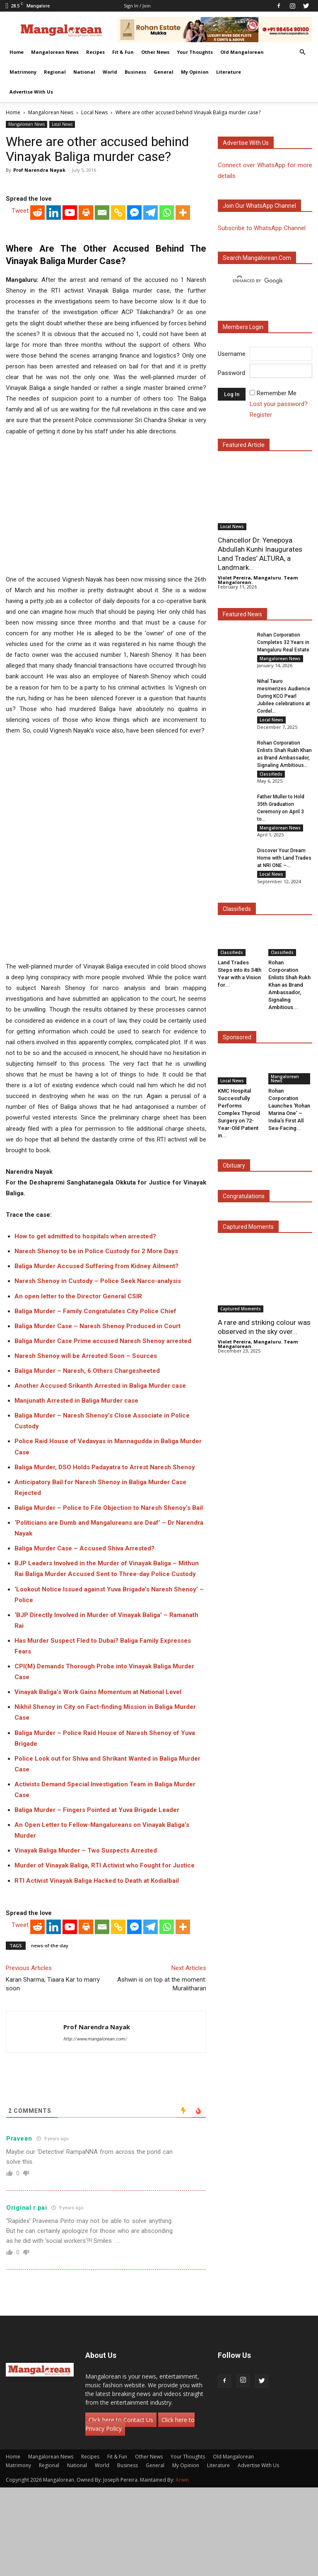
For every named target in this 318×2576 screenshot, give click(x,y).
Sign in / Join (137, 5)
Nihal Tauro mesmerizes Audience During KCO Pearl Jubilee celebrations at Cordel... (283, 698)
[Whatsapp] (166, 351)
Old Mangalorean (242, 52)
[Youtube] (70, 351)
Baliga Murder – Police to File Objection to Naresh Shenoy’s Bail (108, 1596)
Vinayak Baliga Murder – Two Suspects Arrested (85, 1939)
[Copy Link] (118, 351)
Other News (155, 52)
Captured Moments (248, 1236)
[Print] (86, 351)
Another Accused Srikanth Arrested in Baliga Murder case (100, 1474)
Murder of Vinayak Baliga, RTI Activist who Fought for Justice (104, 1954)
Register (261, 414)
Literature (228, 72)
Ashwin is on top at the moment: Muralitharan (161, 2072)
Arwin (182, 2568)
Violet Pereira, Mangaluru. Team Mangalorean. (258, 579)
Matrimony (23, 72)
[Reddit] (37, 351)
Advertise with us (246, 142)
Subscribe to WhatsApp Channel (262, 228)
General (163, 72)
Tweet (20, 349)
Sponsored (237, 1046)
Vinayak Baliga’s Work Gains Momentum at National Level (97, 1781)
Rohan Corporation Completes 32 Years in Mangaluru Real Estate (283, 642)
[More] (183, 351)
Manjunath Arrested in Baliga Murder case (76, 1489)
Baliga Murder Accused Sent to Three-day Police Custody (110, 1663)
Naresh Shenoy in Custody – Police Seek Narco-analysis (97, 1370)
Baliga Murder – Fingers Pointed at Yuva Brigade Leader (96, 1899)
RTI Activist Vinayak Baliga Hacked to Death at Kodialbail (96, 1969)
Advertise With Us (31, 92)
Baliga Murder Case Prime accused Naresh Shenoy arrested (102, 1429)
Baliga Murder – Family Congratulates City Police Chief (95, 1399)
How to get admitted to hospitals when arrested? (85, 1325)
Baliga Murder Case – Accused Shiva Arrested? (84, 1637)
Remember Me (276, 393)
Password (231, 373)
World (110, 72)
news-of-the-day (49, 2034)
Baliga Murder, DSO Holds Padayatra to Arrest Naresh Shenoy (104, 1556)
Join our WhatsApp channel (259, 205)
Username (232, 354)
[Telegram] (150, 351)
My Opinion (195, 72)
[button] (302, 52)
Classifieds (271, 778)
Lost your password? (279, 404)
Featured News (242, 614)
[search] (257, 281)
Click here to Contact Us (121, 2508)
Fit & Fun (123, 52)
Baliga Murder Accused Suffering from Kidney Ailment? (96, 1355)
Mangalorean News (55, 52)
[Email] (102, 351)
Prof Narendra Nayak (39, 170)
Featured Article (244, 445)
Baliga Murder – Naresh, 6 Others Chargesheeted (87, 1459)
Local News (94, 112)
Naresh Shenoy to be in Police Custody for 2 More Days (96, 1340)
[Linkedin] (53, 351)
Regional (55, 72)
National (84, 72)
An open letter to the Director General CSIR (78, 1385)
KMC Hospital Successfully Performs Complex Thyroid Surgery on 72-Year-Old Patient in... (239, 1122)
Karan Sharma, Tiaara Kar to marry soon (53, 2072)
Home (17, 52)
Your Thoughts (195, 52)
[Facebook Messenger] (134, 351)
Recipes (95, 52)
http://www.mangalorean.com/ (95, 2127)
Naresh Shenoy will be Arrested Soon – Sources (85, 1444)
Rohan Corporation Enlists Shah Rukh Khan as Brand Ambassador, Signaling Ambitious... (289, 994)
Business (135, 72)
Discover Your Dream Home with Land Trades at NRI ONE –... (284, 865)
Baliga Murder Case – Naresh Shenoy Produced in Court (97, 1414)
